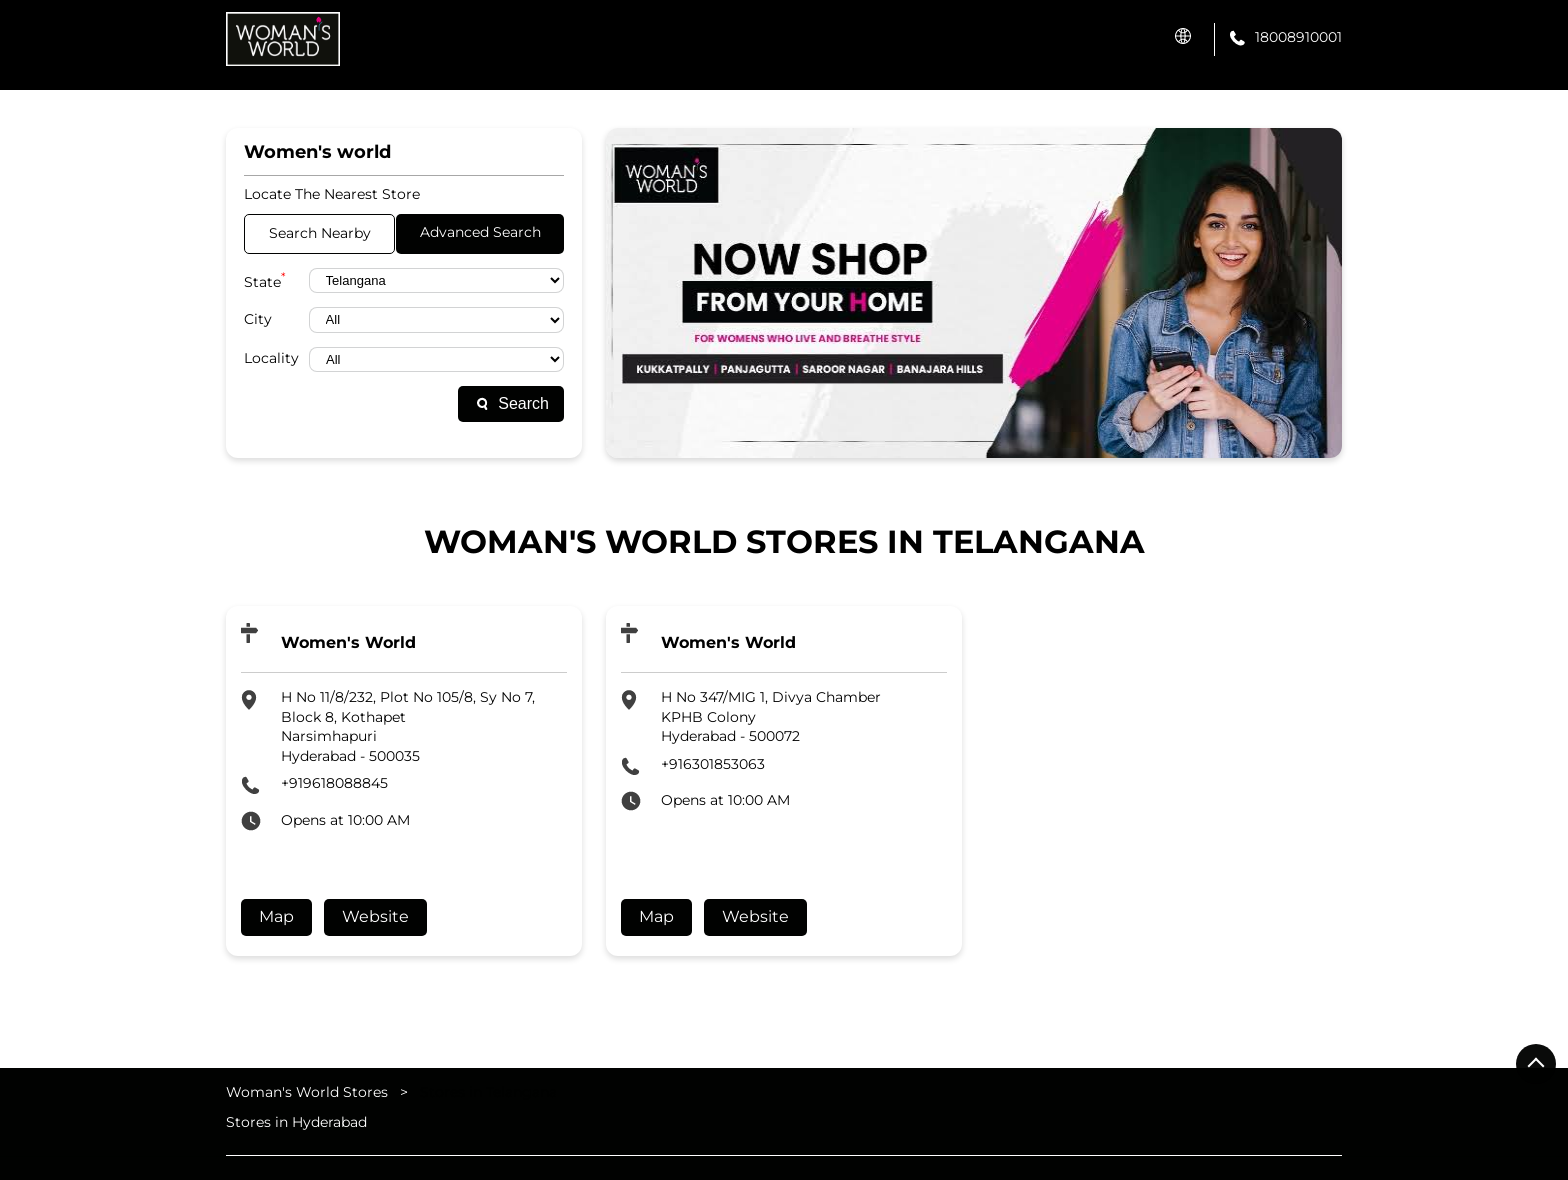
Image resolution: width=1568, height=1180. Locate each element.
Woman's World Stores (309, 1092)
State (265, 280)
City (258, 319)
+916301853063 (713, 764)
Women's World (348, 642)
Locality (271, 358)
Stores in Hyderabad (296, 1121)
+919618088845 (334, 783)
